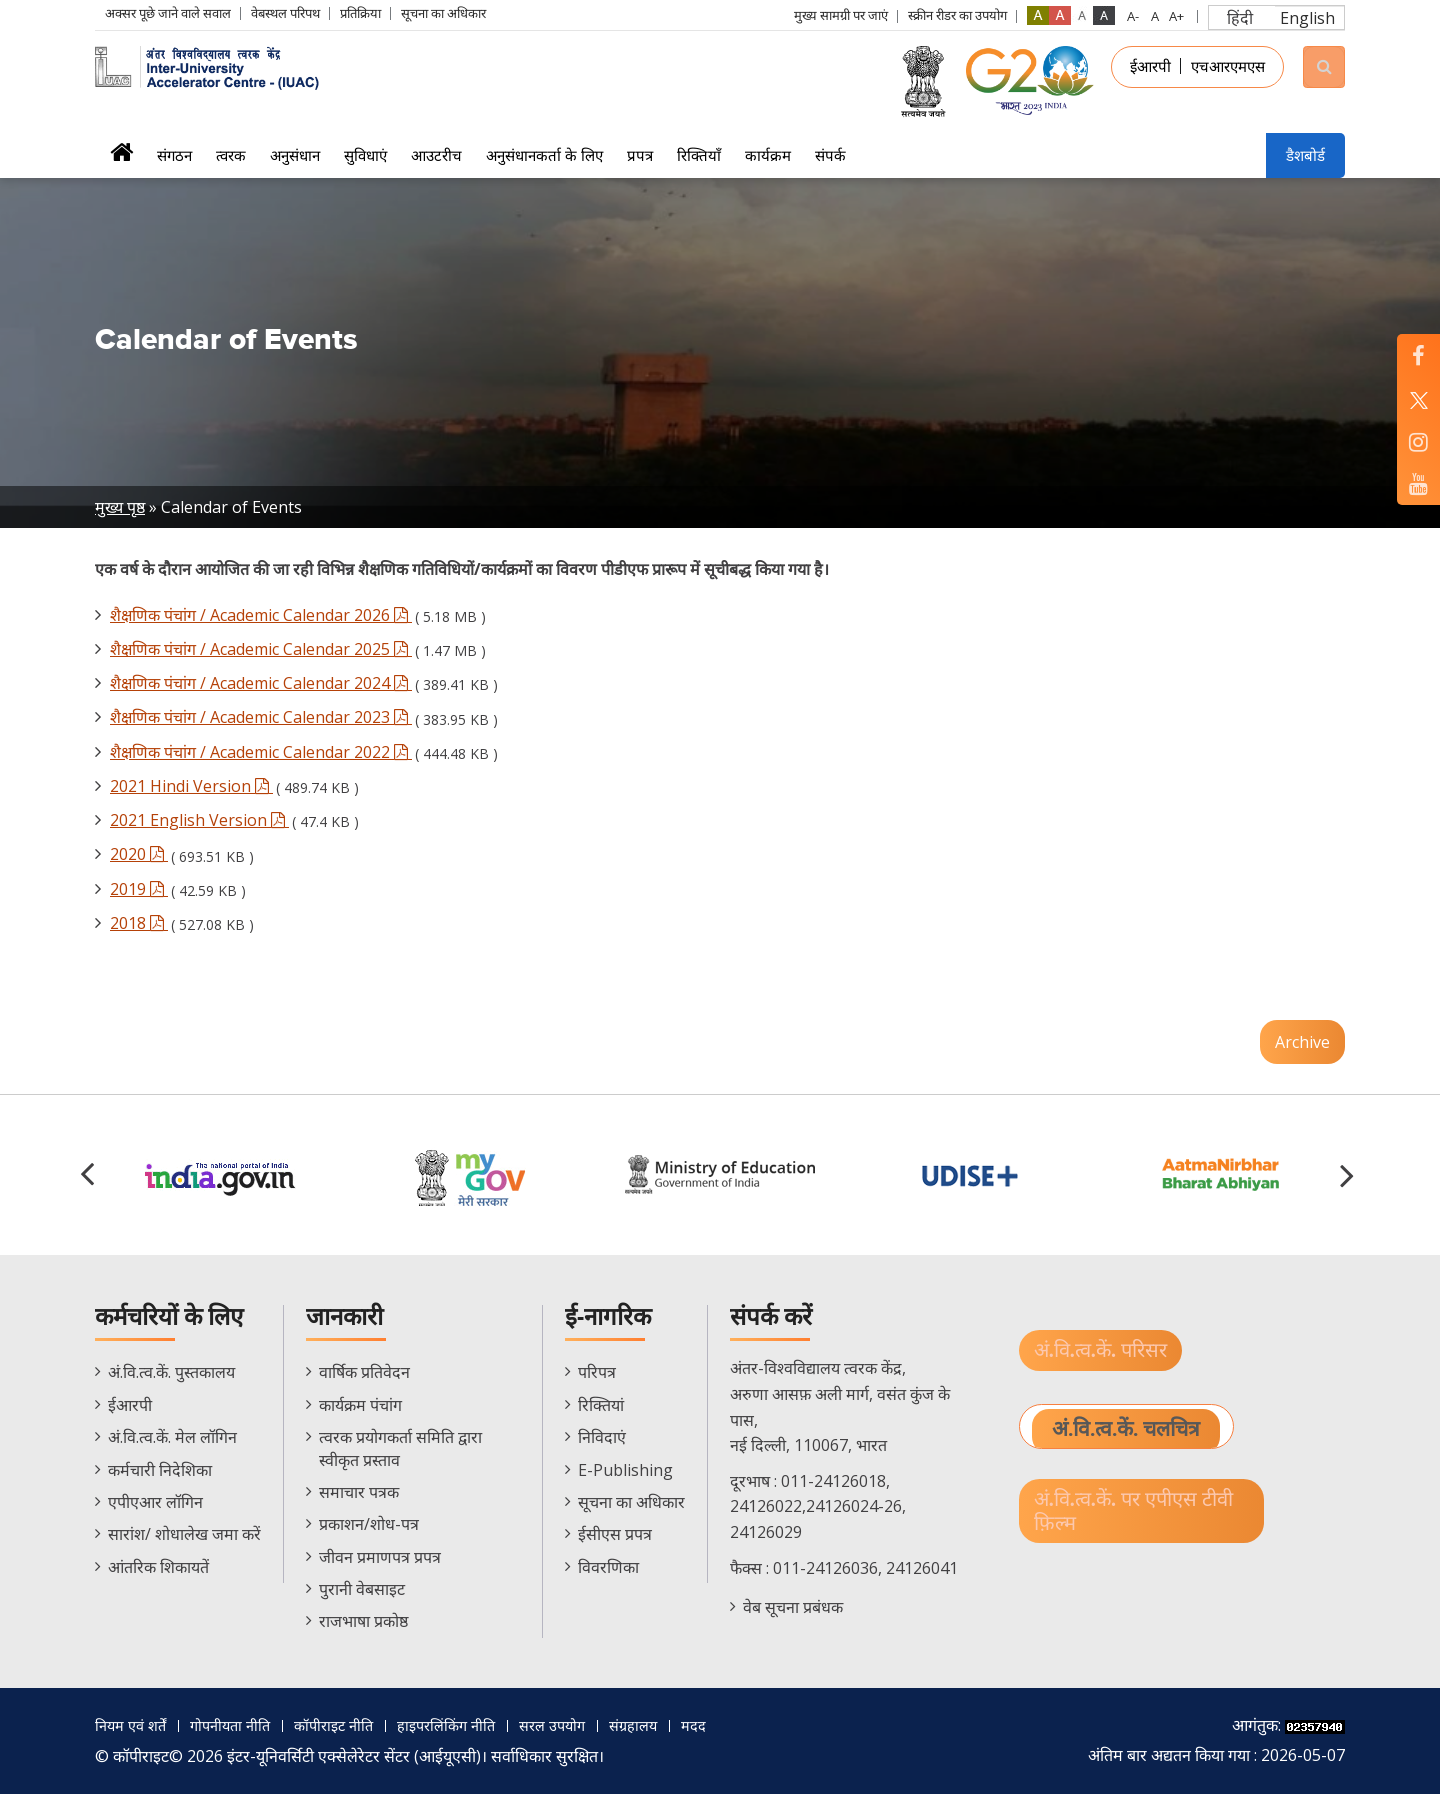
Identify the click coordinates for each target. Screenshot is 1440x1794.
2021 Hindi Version (191, 786)
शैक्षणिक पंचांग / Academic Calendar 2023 (261, 717)
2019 (139, 889)
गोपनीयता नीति (240, 1725)
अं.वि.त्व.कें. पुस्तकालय (171, 1372)
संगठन (174, 155)
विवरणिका (608, 1567)
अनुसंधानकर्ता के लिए (544, 155)
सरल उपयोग (585, 1725)
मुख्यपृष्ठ (121, 158)
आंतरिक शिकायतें (158, 1567)
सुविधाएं (365, 155)
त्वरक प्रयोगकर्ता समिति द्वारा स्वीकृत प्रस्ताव (400, 1448)
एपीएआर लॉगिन (155, 1502)
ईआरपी (1150, 66)
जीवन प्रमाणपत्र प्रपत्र (380, 1557)
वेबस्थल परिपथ (285, 13)
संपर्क (830, 155)
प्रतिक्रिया (360, 13)
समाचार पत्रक (359, 1492)
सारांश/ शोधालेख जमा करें (184, 1534)
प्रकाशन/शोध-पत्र (369, 1524)
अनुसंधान (295, 155)
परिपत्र (597, 1372)
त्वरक (231, 155)
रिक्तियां (601, 1405)
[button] (1350, 1175)
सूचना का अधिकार (443, 13)
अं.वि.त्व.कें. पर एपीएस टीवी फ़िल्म (1139, 1515)
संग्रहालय (672, 1725)
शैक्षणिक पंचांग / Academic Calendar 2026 (261, 615)
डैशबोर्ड (1305, 155)
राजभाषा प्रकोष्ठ (363, 1621)
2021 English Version (199, 820)
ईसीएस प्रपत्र (615, 1534)
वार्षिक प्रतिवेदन (364, 1372)
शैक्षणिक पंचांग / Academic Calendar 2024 (261, 683)
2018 (139, 923)
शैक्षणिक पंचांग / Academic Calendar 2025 (261, 649)
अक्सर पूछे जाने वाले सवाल (168, 13)
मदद (737, 1725)
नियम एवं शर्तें (134, 1725)
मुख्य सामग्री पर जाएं (841, 15)
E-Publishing (625, 1470)
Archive (1302, 1042)
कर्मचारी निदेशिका (160, 1470)
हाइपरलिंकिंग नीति (471, 1725)
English (1307, 18)
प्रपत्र (640, 155)
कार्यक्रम (768, 155)
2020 (139, 854)
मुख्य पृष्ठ (120, 507)
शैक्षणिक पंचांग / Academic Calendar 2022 (261, 752)
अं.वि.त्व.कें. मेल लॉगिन (172, 1437)
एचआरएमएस (1228, 66)
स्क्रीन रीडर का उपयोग (957, 15)
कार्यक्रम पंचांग (360, 1405)
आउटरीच (436, 155)
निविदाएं (602, 1437)
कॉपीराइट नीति (351, 1725)
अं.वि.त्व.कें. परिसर (1104, 1351)
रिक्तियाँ (699, 155)
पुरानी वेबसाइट (362, 1589)
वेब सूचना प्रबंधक (793, 1607)
